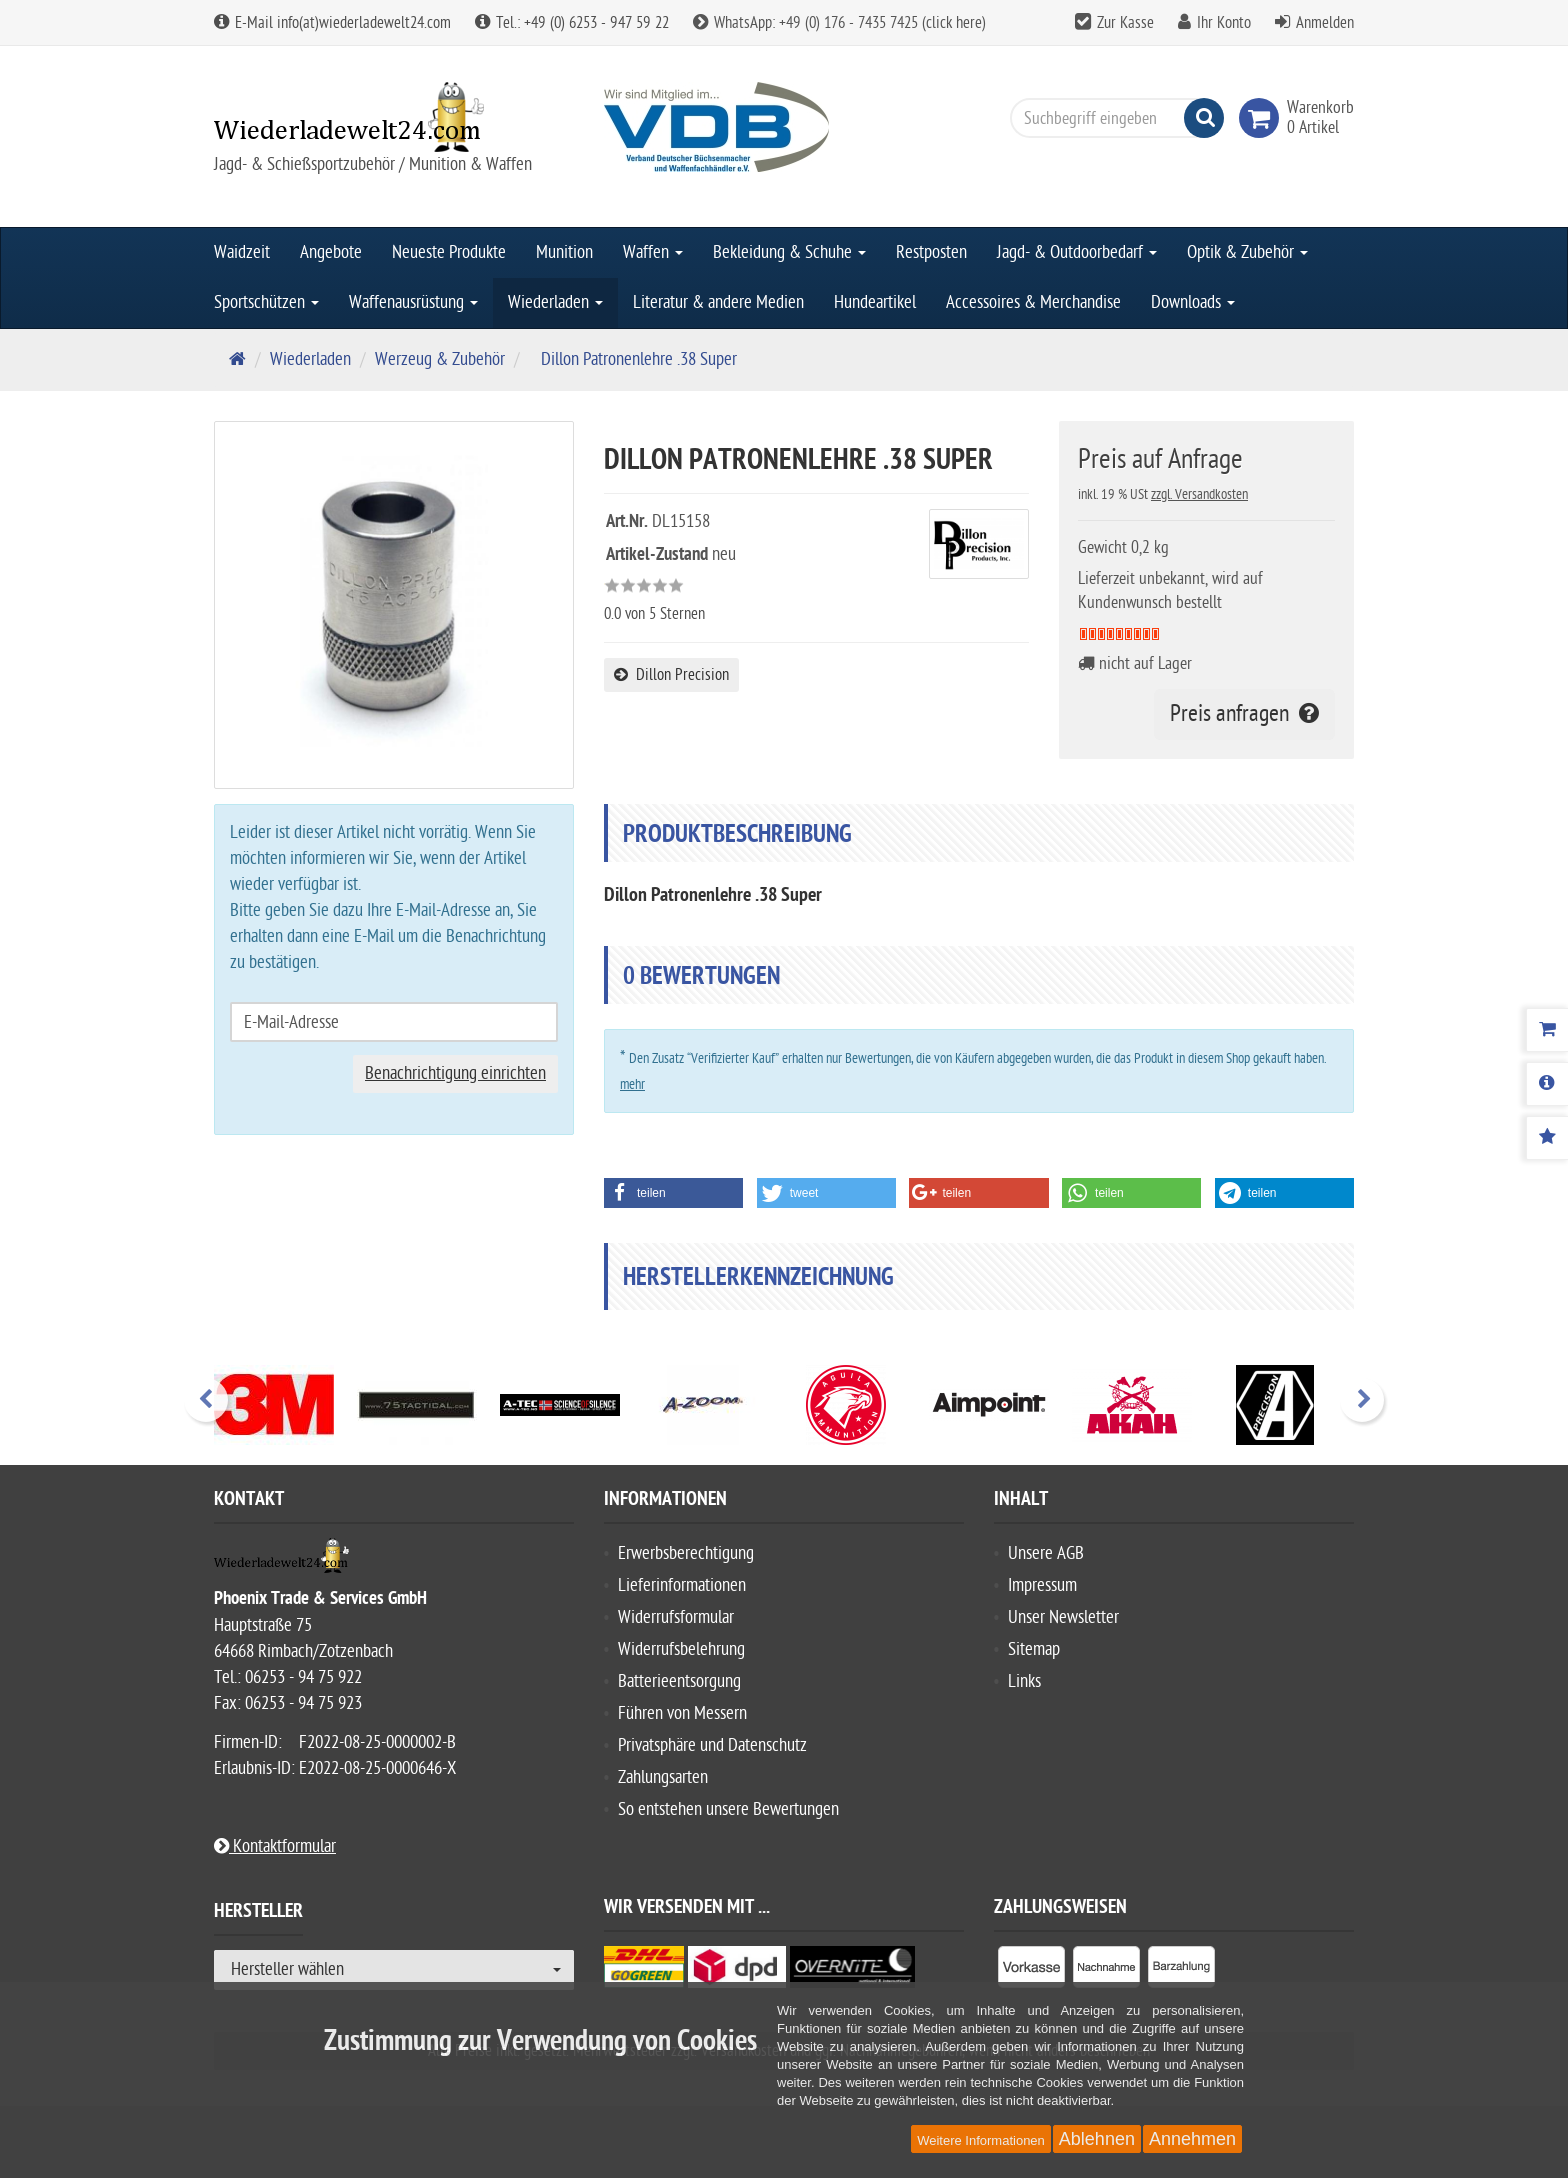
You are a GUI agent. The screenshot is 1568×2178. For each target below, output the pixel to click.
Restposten (931, 252)
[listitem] (1031, 1971)
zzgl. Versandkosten (1199, 494)
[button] (673, 1193)
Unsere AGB (1046, 1553)
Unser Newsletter (1063, 1617)
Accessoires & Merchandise (1033, 302)
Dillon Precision (671, 675)
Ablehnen (1097, 2139)
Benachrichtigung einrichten (455, 1073)
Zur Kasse (1125, 23)
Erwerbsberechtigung (686, 1553)
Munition (564, 252)
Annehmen (1192, 2139)
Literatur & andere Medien (718, 302)
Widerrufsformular (676, 1617)
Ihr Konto (1224, 23)
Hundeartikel (875, 302)
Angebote (331, 252)
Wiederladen (555, 302)
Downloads (1193, 302)
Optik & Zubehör (1247, 252)
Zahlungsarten (663, 1777)
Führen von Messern (682, 1713)
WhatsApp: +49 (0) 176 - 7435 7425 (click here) (839, 23)
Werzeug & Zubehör (440, 359)
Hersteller (258, 1914)
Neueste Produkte (449, 252)
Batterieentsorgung (679, 1681)
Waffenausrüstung (413, 302)
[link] (1263, 118)
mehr (632, 1084)
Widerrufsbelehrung (681, 1649)
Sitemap (1034, 1649)
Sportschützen (266, 302)
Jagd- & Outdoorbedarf (1077, 252)
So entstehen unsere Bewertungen (728, 1809)
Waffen (653, 252)
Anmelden (1325, 23)
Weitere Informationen (981, 2140)
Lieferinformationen (682, 1585)
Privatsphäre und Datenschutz (712, 1745)
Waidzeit (242, 252)
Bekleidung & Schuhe (789, 252)
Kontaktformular (275, 1846)
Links (1024, 1681)
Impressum (1042, 1585)
